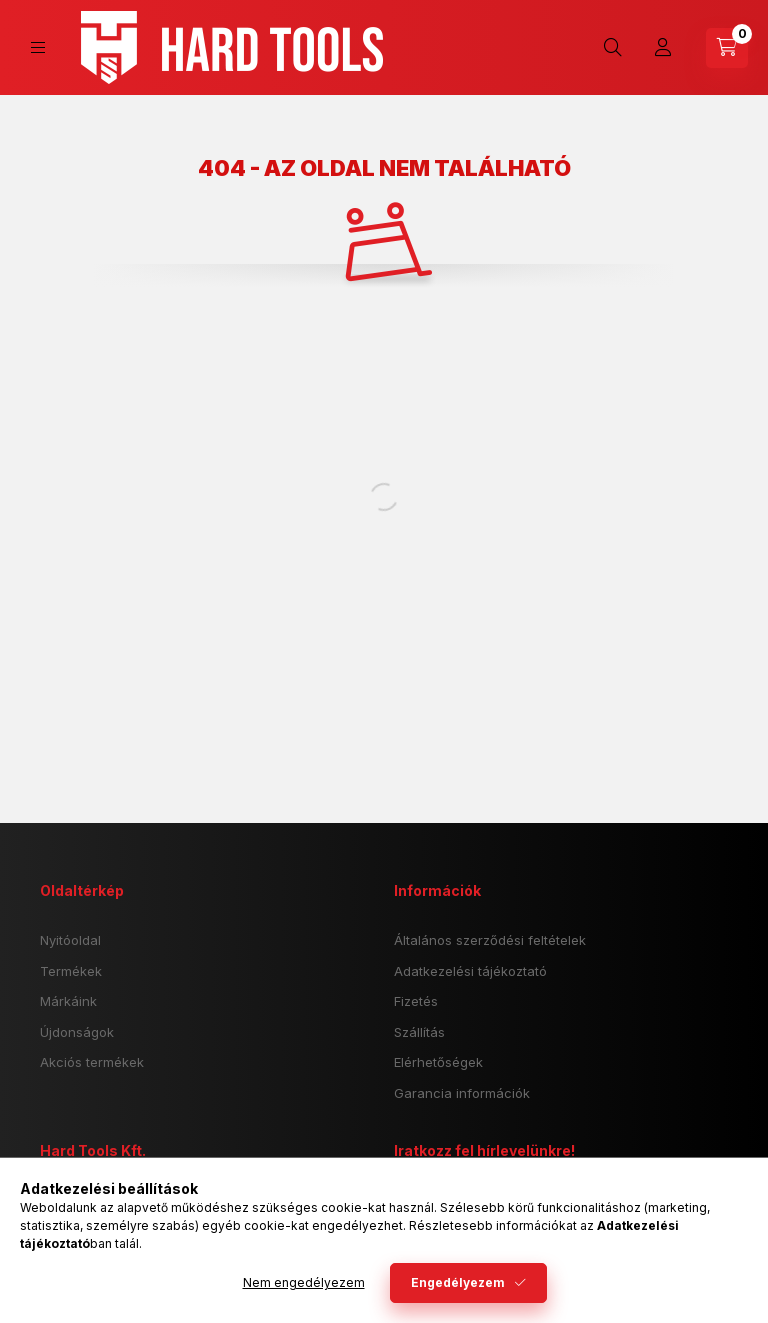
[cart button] (727, 48)
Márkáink (68, 1001)
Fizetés (416, 1001)
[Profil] (663, 48)
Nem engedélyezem (304, 1282)
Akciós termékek (92, 1062)
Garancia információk (462, 1093)
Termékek (71, 971)
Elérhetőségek (438, 1062)
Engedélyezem (458, 1282)
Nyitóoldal (70, 940)
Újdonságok (77, 1032)
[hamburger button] (38, 47)
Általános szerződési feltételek (490, 940)
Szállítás (419, 1032)
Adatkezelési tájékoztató (470, 971)
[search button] (613, 48)
